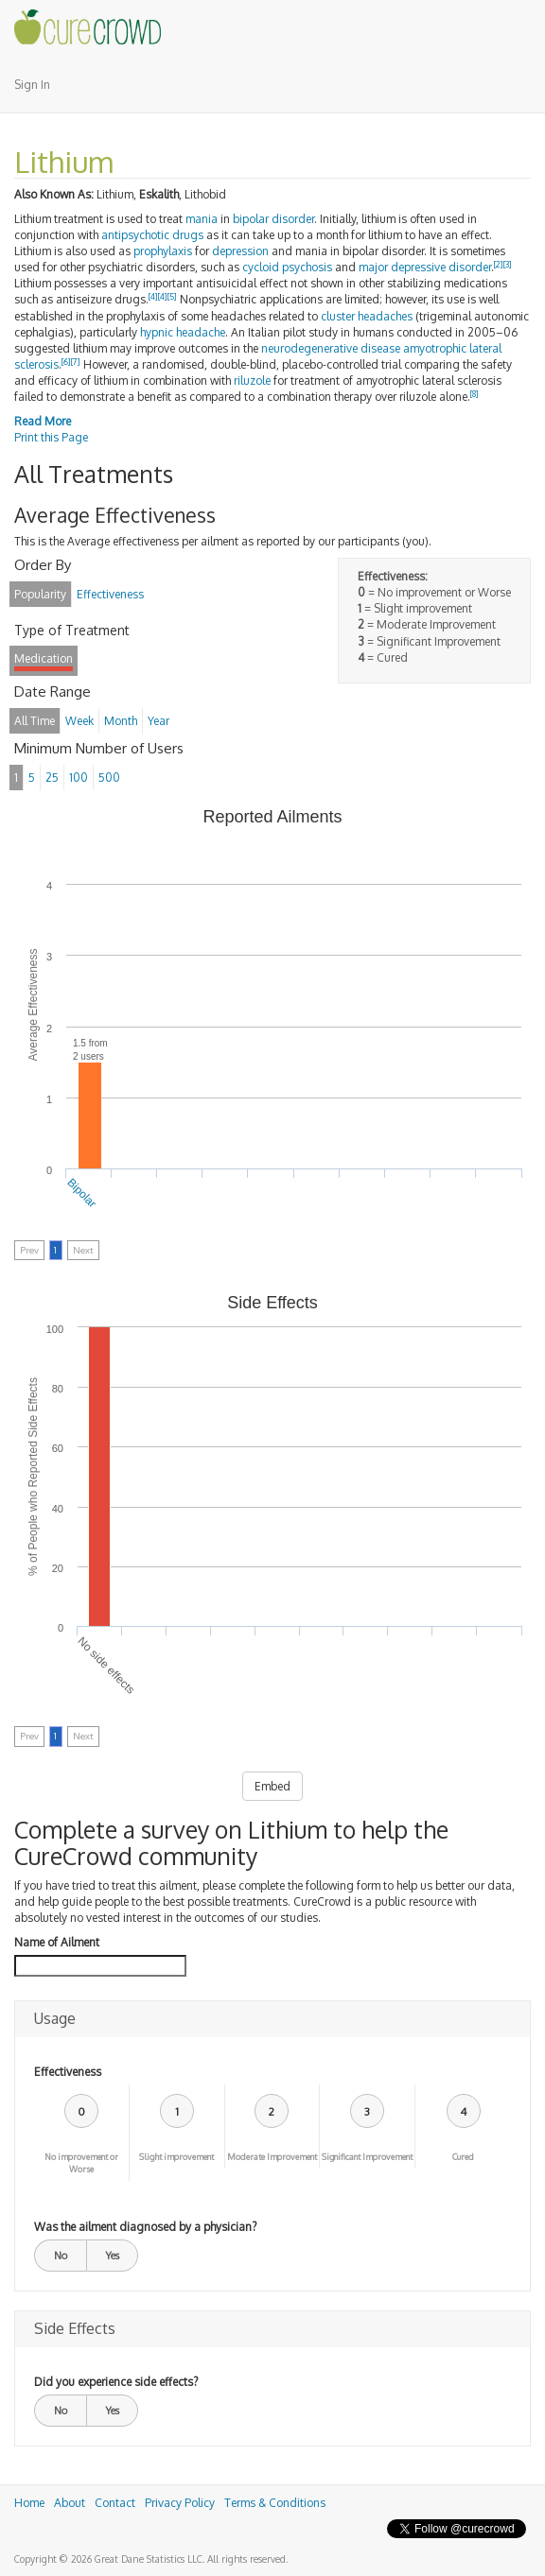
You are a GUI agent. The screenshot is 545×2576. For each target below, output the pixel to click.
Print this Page (51, 437)
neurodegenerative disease (330, 348)
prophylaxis (162, 251)
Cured (463, 2157)
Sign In (32, 85)
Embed (272, 1786)
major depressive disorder (425, 267)
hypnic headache (182, 332)
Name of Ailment (56, 1942)
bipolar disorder (273, 219)
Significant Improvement (367, 2157)
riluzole (252, 380)
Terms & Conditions (274, 2503)
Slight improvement (176, 2157)
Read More (42, 421)
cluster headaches (367, 316)
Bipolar (81, 1193)
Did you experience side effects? (116, 2382)
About (69, 2503)
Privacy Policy (180, 2503)
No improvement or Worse (81, 2163)
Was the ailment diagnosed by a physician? (145, 2227)
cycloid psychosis (287, 267)
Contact (115, 2503)
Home (29, 2503)
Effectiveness (67, 2072)
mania (201, 219)
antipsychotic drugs (152, 235)
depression (240, 251)
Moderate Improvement (272, 2157)
